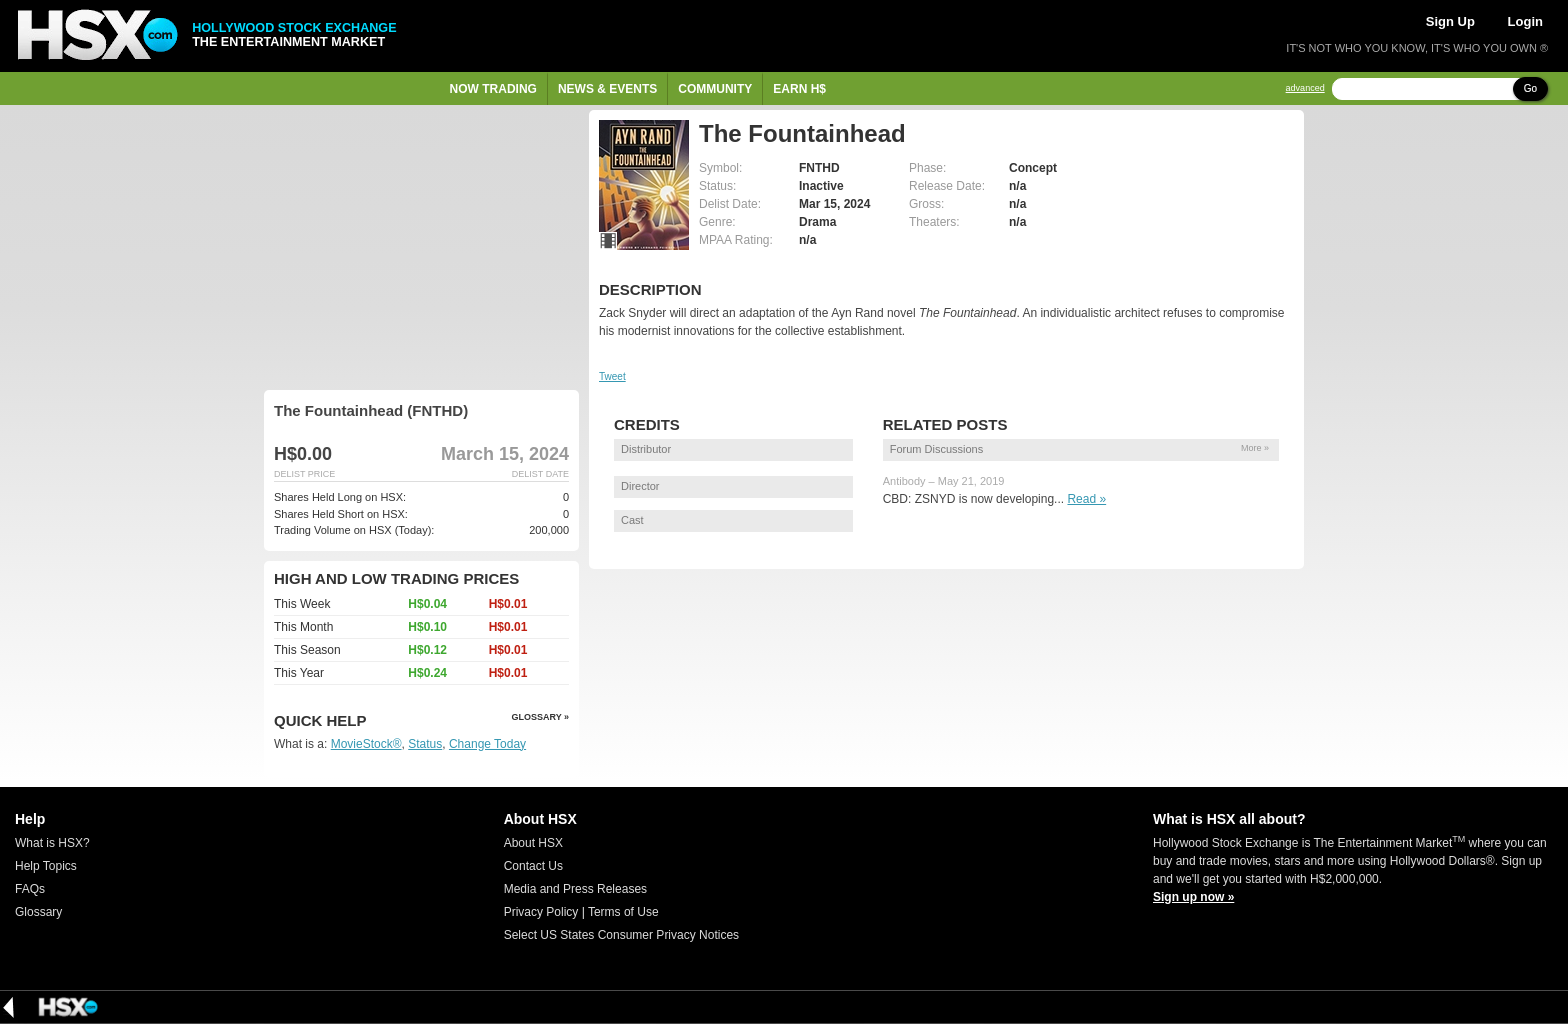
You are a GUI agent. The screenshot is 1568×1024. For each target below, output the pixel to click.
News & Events (607, 89)
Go (1530, 88)
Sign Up (1450, 21)
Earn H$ (799, 89)
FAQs (30, 889)
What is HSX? (52, 843)
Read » (1086, 499)
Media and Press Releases (575, 889)
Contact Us (533, 866)
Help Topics (46, 866)
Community (715, 89)
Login (1525, 21)
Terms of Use (623, 912)
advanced (1305, 88)
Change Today (487, 744)
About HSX (533, 843)
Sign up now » (1193, 897)
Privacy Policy (541, 912)
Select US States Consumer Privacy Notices (621, 935)
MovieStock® (366, 744)
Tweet (612, 376)
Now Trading (493, 89)
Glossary (38, 912)
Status (425, 744)
